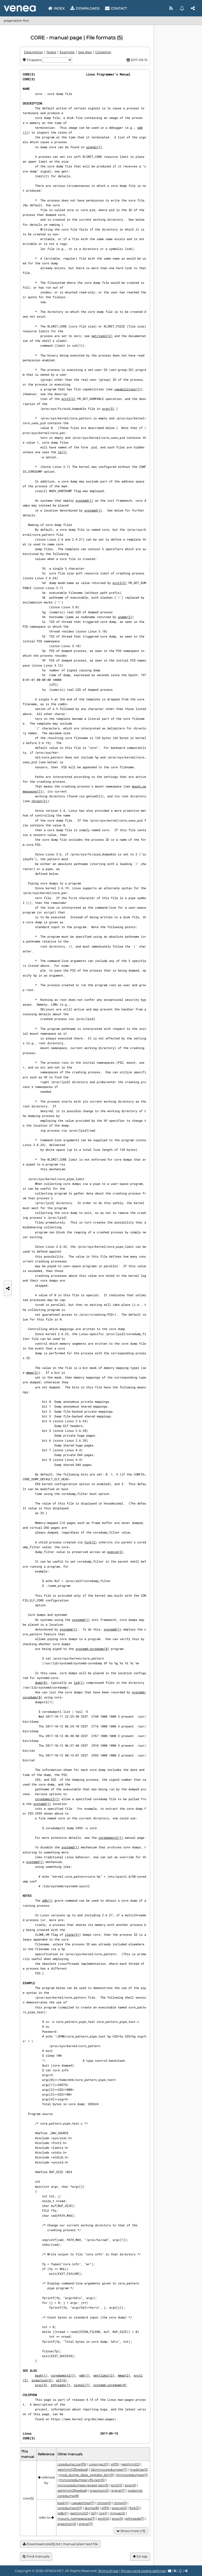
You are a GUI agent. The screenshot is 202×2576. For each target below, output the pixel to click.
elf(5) (61, 2380)
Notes (51, 52)
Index (56, 8)
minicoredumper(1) (132, 2475)
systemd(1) (84, 500)
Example (67, 52)
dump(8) (41, 1682)
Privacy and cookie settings (143, 2571)
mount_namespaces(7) (76, 2518)
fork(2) (90, 1542)
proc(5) (108, 408)
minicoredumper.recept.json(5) (83, 2485)
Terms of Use (108, 2571)
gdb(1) (47, 1900)
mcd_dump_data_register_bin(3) (86, 2475)
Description (33, 52)
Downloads (84, 8)
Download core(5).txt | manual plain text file (60, 2544)
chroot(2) (39, 801)
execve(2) (115, 1552)
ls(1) (62, 452)
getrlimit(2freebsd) (72, 2469)
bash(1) (41, 2375)
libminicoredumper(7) (109, 2469)
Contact (116, 8)
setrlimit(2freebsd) (72, 2490)
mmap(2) (32, 1372)
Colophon (103, 52)
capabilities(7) (127, 389)
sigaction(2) (42, 2380)
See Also (85, 52)
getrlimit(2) (102, 336)
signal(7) (94, 147)
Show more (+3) (130, 2531)
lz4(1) (79, 1682)
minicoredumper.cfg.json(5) (82, 2480)
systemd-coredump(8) (92, 1649)
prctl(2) (68, 399)
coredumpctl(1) (47, 1799)
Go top (140, 2556)
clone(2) (72, 1934)
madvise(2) (139, 2469)
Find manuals (36, 2556)
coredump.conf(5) (71, 2464)
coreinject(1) (99, 2464)
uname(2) (125, 617)
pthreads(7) (60, 2385)
